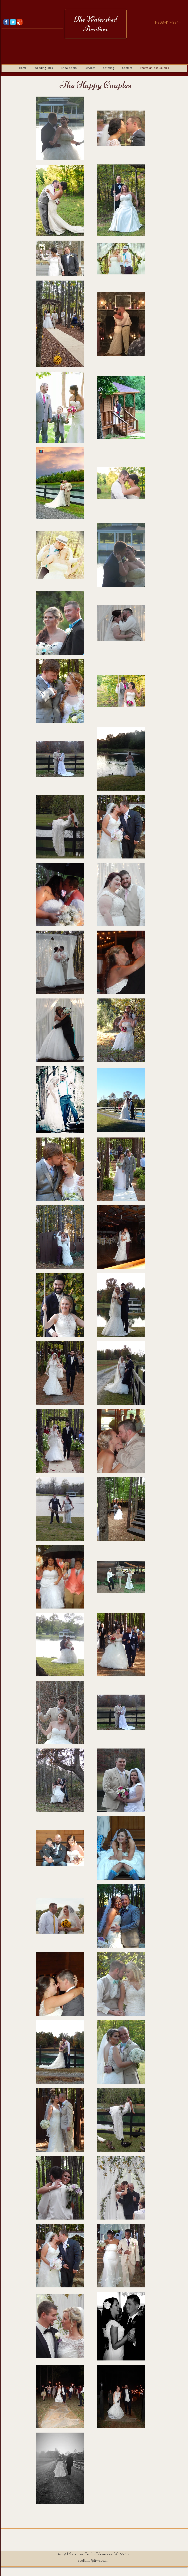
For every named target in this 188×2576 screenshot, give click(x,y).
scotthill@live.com (92, 2561)
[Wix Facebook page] (6, 22)
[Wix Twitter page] (13, 22)
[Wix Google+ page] (20, 22)
